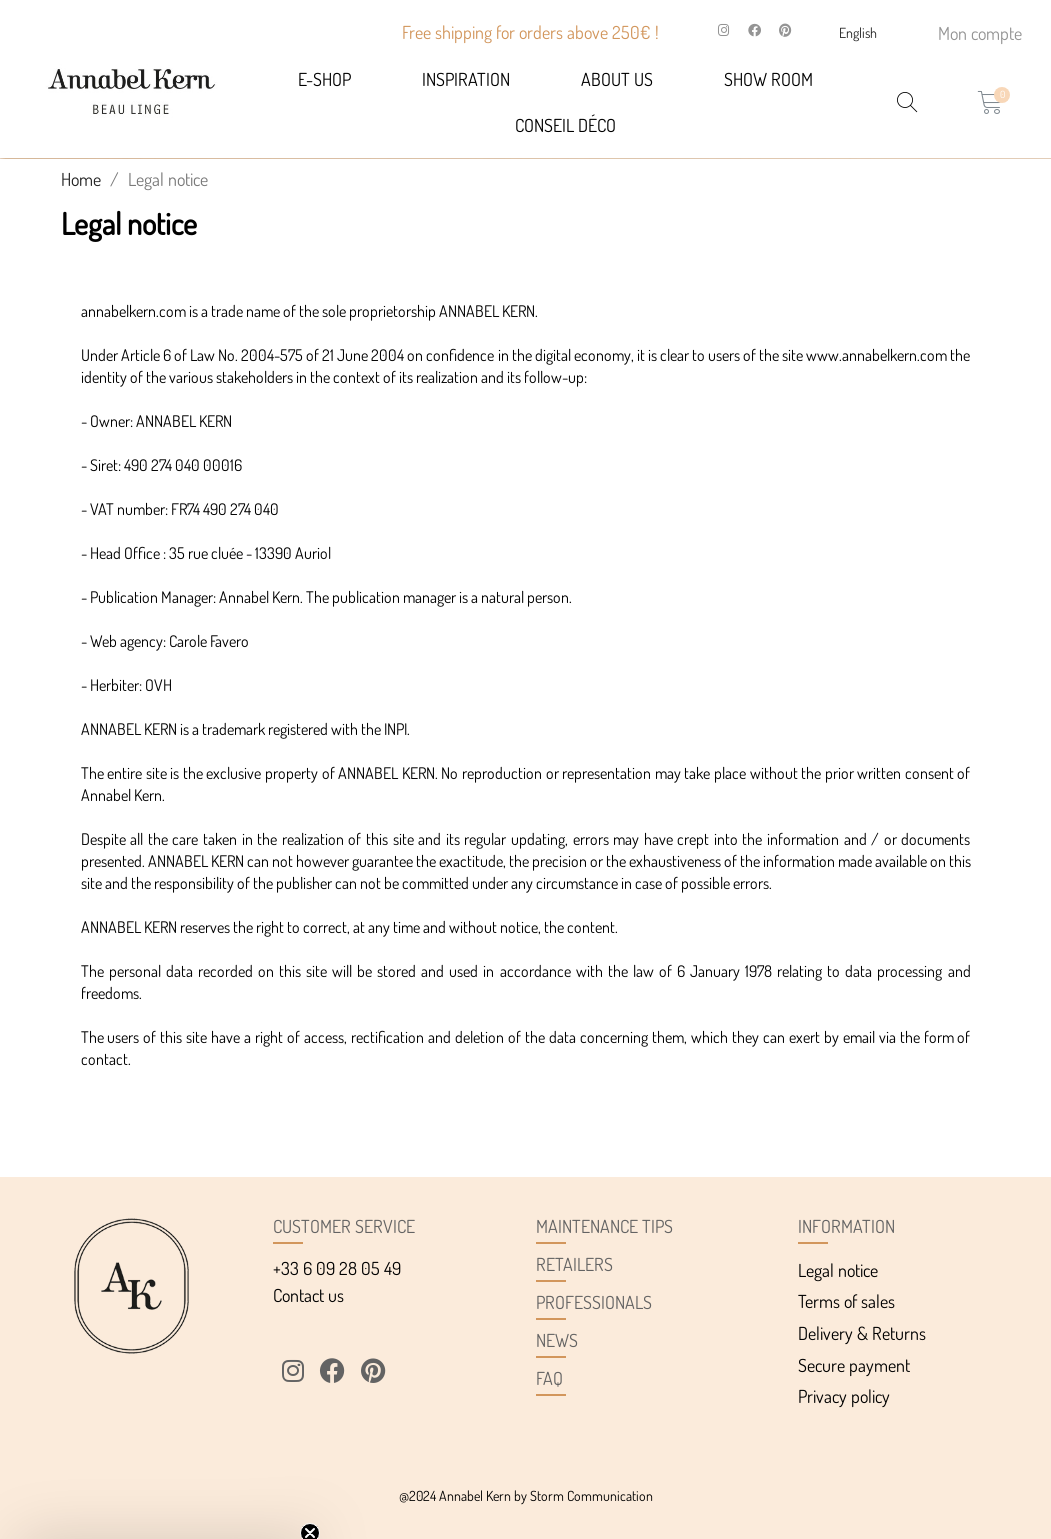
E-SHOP (324, 79)
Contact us (308, 1295)
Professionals (594, 1302)
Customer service (344, 1226)
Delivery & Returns (862, 1333)
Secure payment (854, 1365)
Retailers (574, 1264)
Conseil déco (565, 125)
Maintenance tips (604, 1226)
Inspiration (466, 79)
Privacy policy (844, 1396)
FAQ (549, 1378)
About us (617, 79)
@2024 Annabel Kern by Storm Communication (526, 1495)
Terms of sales (846, 1301)
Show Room (768, 79)
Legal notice (838, 1270)
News (557, 1340)
